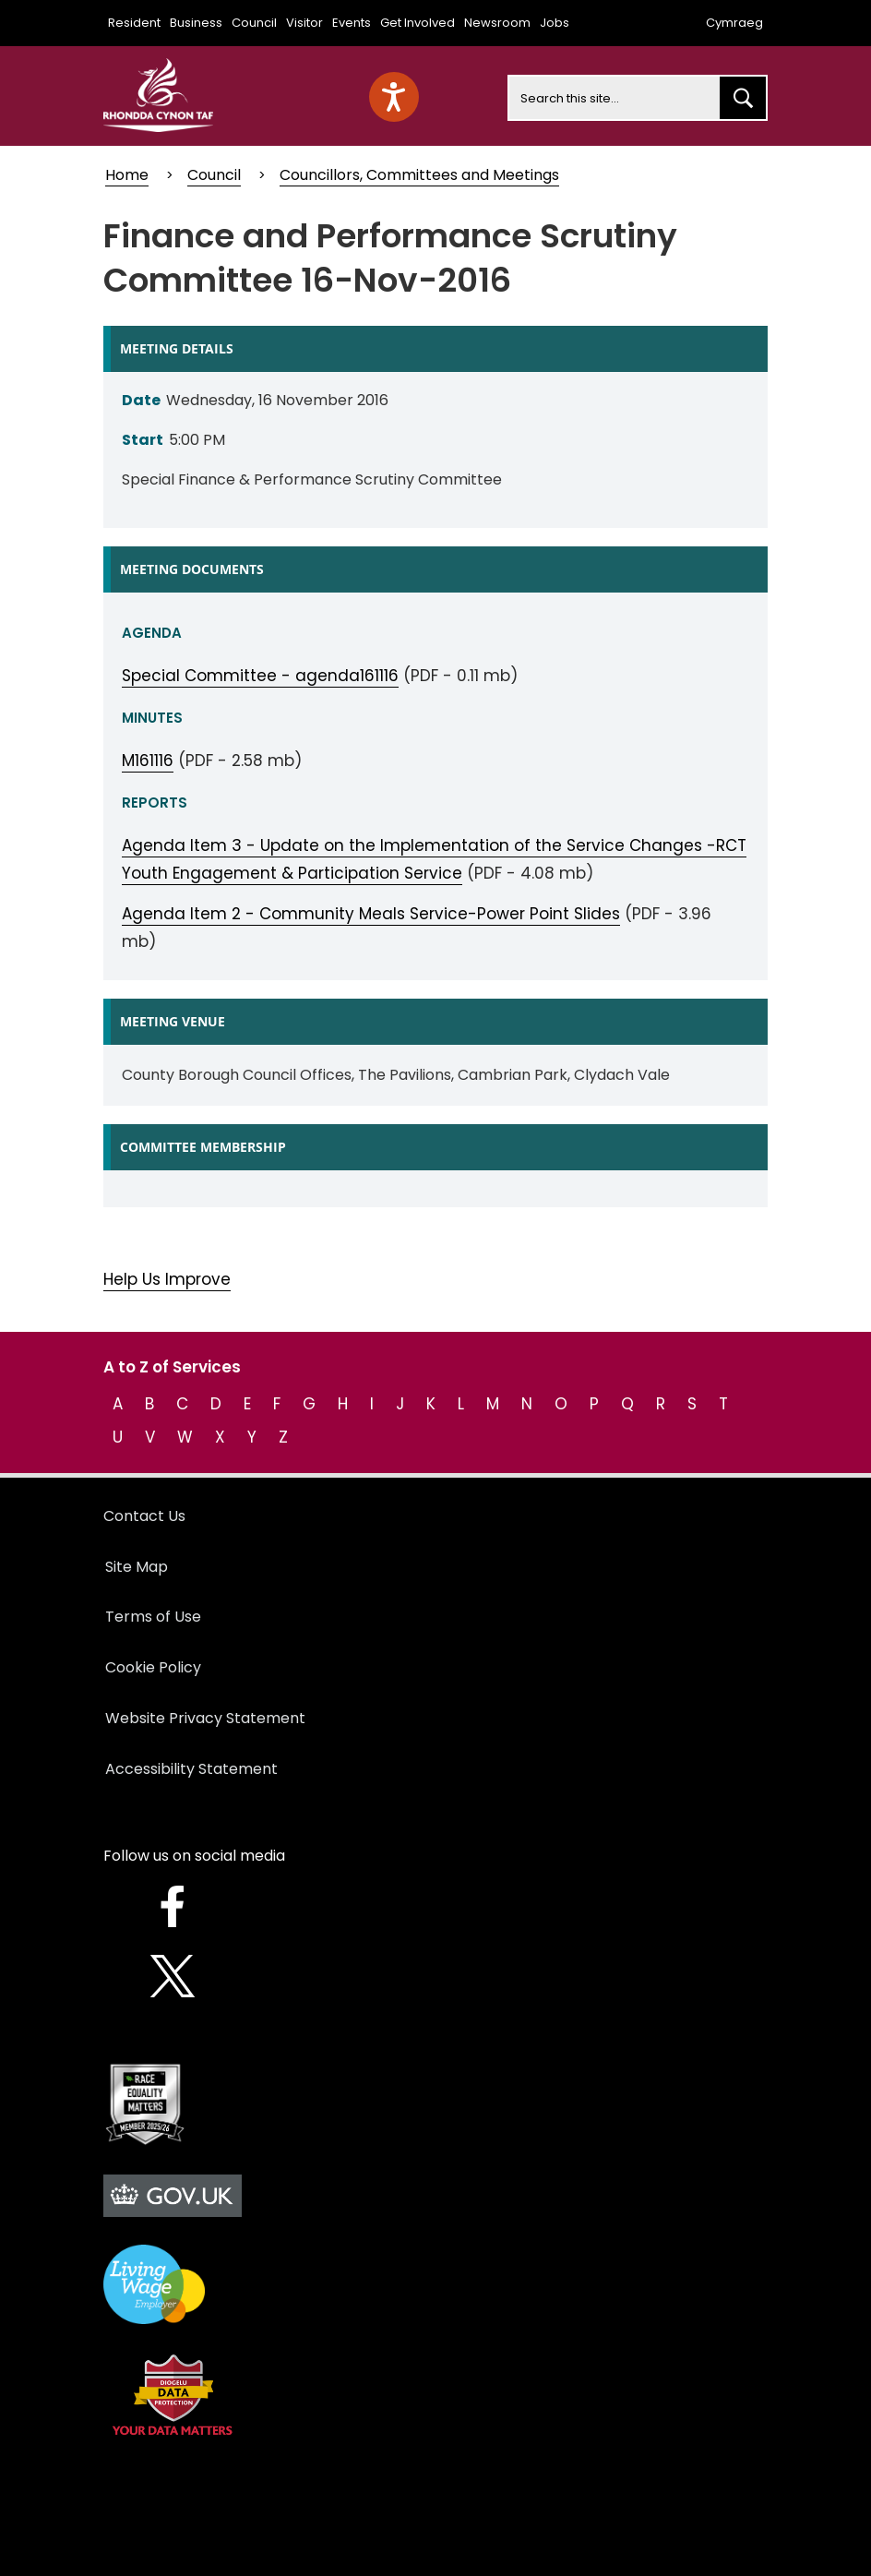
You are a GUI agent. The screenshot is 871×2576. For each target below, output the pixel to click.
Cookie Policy (153, 1667)
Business (196, 22)
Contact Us (144, 1516)
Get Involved (417, 22)
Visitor (304, 22)
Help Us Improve (167, 1279)
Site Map (136, 1566)
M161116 (147, 760)
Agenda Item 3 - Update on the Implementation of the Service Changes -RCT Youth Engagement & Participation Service (434, 859)
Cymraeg (734, 22)
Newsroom (497, 22)
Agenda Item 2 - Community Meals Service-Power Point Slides (371, 914)
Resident (134, 22)
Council (254, 22)
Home (127, 175)
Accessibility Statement (191, 1768)
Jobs (554, 22)
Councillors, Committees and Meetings (419, 175)
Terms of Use (153, 1616)
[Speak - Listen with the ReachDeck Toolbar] (394, 97)
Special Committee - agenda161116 (260, 676)
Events (351, 22)
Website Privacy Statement (205, 1718)
